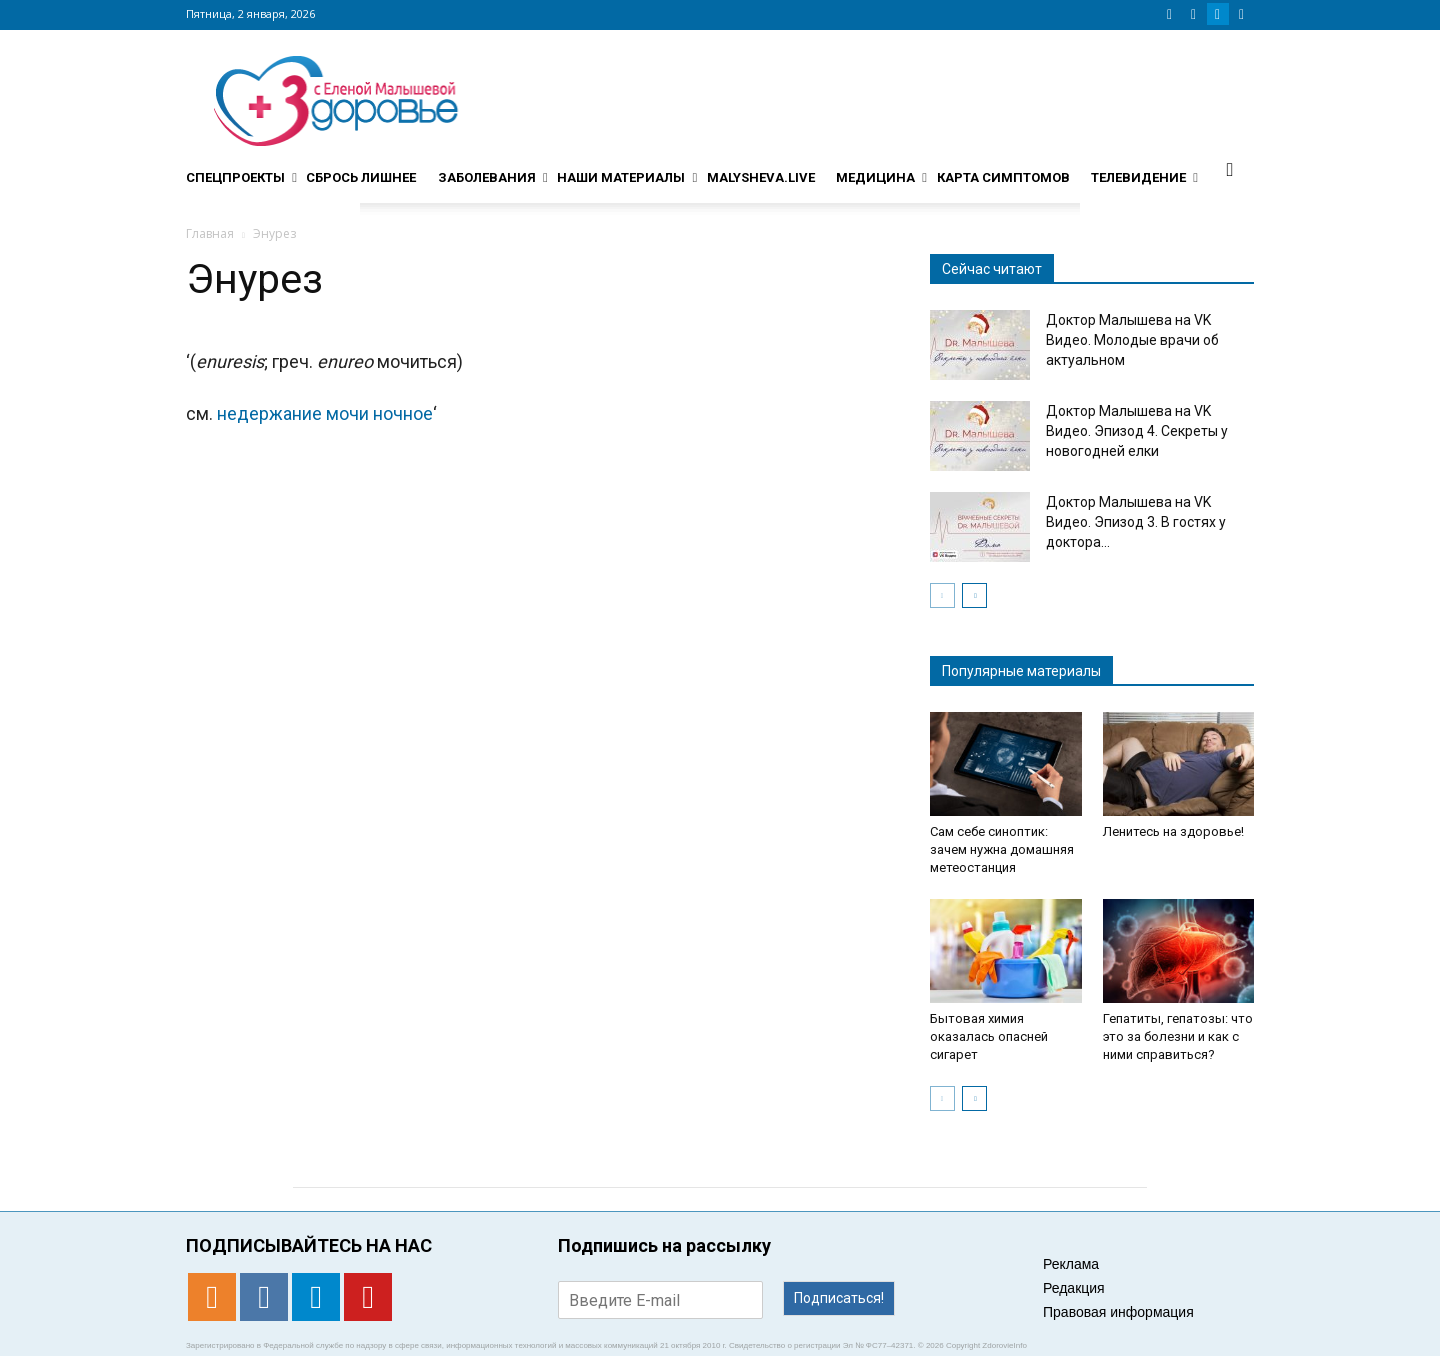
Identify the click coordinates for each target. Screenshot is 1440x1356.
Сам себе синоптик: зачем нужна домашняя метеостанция (1002, 849)
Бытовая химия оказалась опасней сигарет (989, 1036)
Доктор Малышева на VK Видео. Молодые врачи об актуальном (1132, 340)
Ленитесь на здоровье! (1173, 831)
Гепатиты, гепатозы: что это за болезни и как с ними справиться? (1178, 1036)
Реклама (1071, 1264)
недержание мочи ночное (325, 413)
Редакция (1074, 1288)
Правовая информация (1118, 1312)
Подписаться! (839, 1298)
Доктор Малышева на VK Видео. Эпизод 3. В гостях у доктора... (1136, 522)
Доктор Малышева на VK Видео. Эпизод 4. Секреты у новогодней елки (1137, 431)
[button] (1230, 169)
